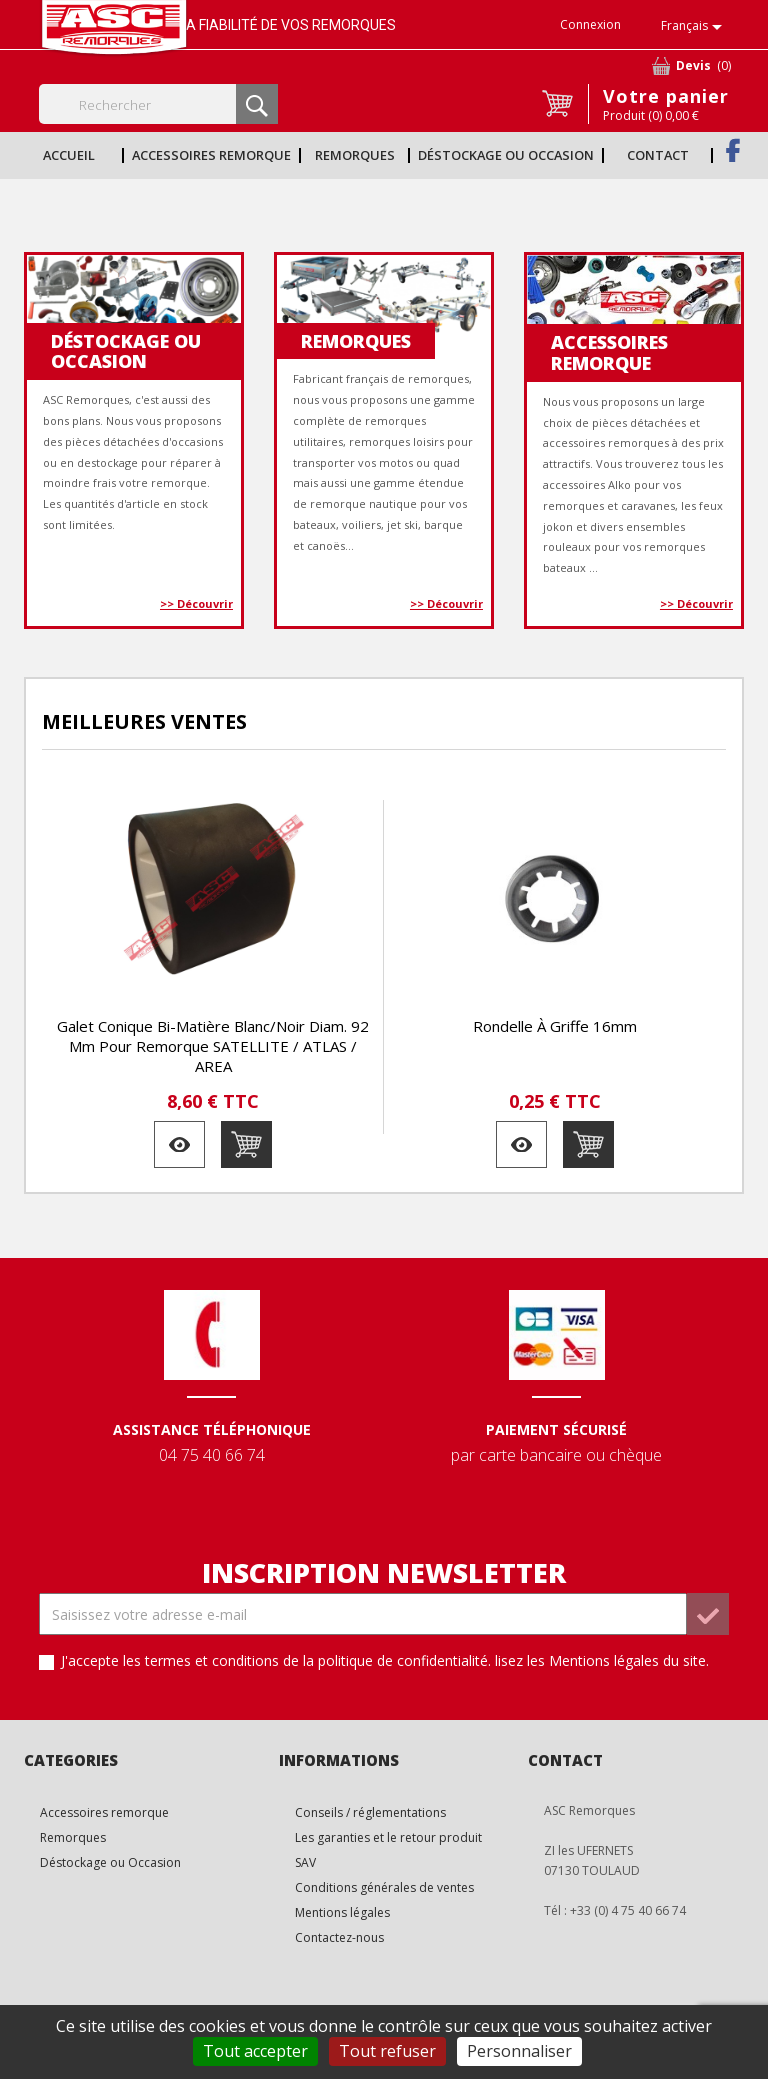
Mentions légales (342, 1912)
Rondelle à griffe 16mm (555, 1026)
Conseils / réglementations (370, 1812)
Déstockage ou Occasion (506, 155)
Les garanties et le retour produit (388, 1837)
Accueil (69, 155)
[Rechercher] (158, 104)
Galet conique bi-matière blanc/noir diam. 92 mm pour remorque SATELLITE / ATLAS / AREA (213, 1046)
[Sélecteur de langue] (695, 27)
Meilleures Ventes (144, 721)
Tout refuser (387, 2051)
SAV (305, 1862)
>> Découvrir (196, 603)
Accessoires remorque (211, 155)
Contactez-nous (339, 1937)
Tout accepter (255, 2051)
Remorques (355, 155)
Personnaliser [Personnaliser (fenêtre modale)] (519, 2051)
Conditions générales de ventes (384, 1887)
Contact (658, 155)
